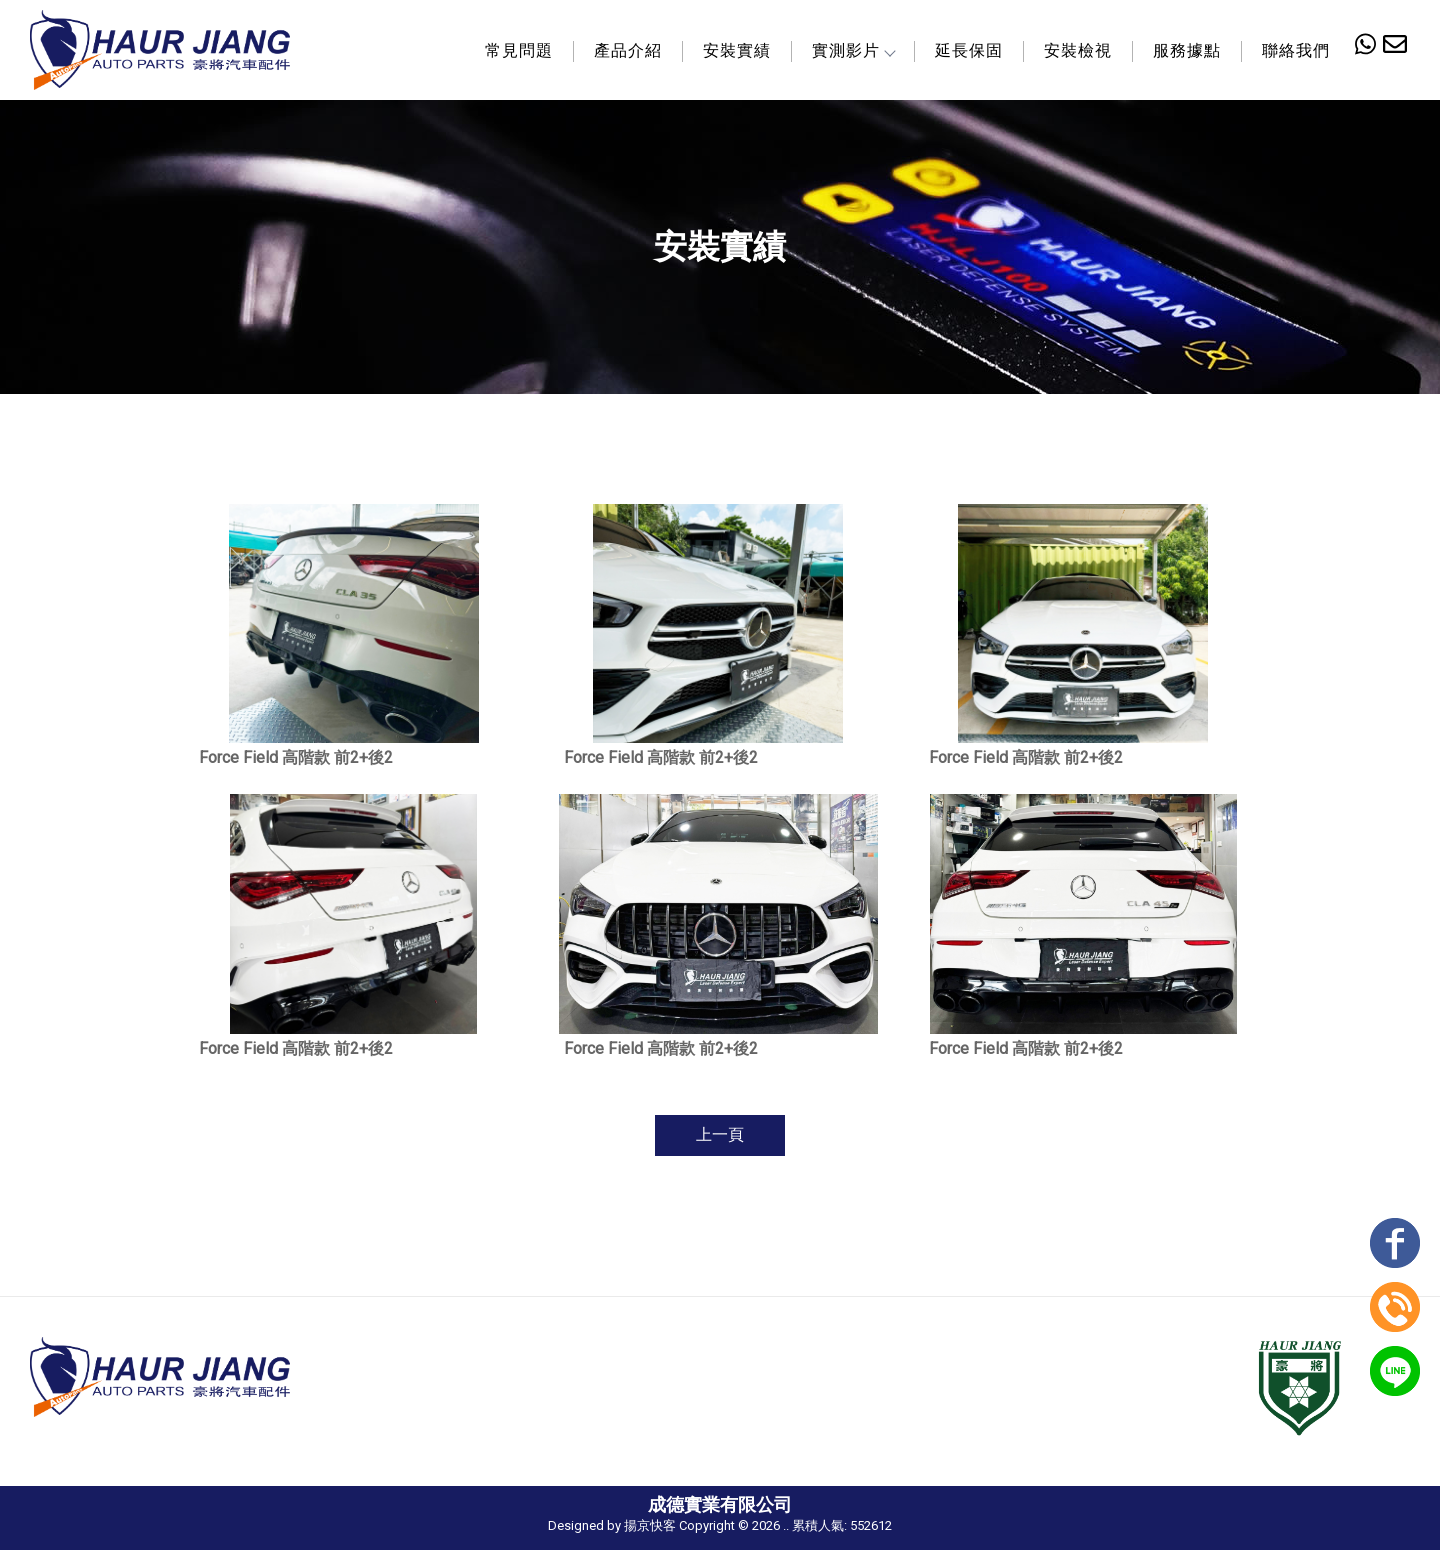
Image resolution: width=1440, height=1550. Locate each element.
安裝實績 (737, 50)
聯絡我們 (1296, 50)
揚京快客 (650, 1525)
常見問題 (519, 50)
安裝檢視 (1078, 50)
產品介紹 (628, 50)
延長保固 (969, 50)
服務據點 (1187, 50)
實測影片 (853, 50)
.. (786, 1525)
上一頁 (720, 1134)
